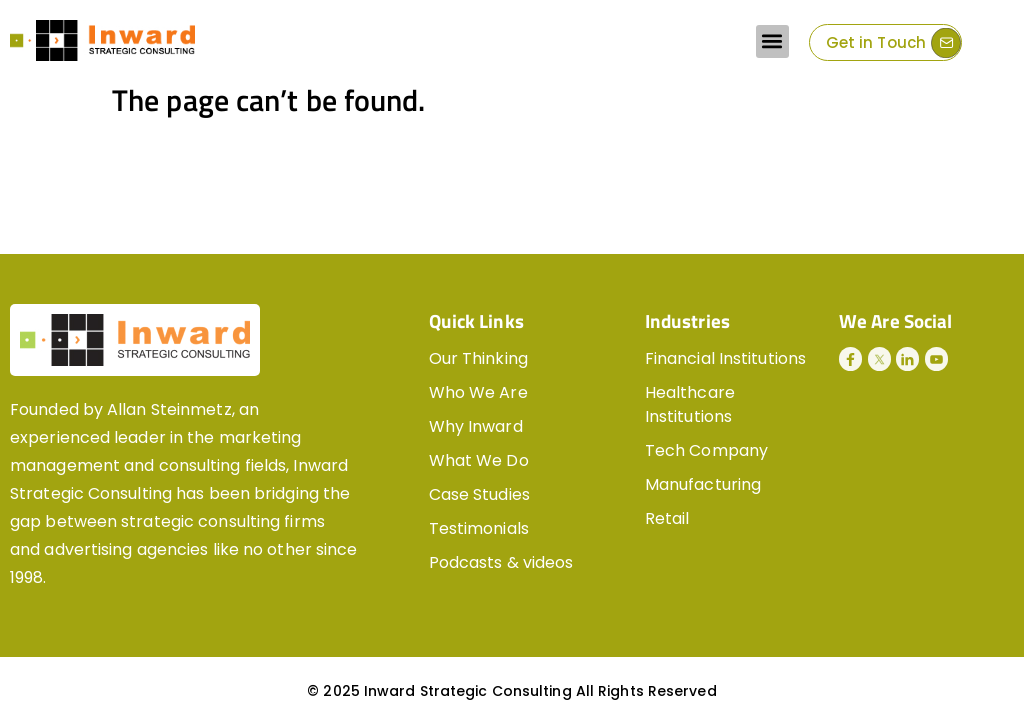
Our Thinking (478, 358)
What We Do (479, 460)
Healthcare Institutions (690, 404)
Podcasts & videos (501, 562)
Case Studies (479, 494)
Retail (667, 518)
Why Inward (476, 426)
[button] (772, 41)
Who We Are (478, 392)
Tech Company (706, 450)
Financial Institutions (725, 358)
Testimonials (479, 528)
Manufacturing (703, 484)
